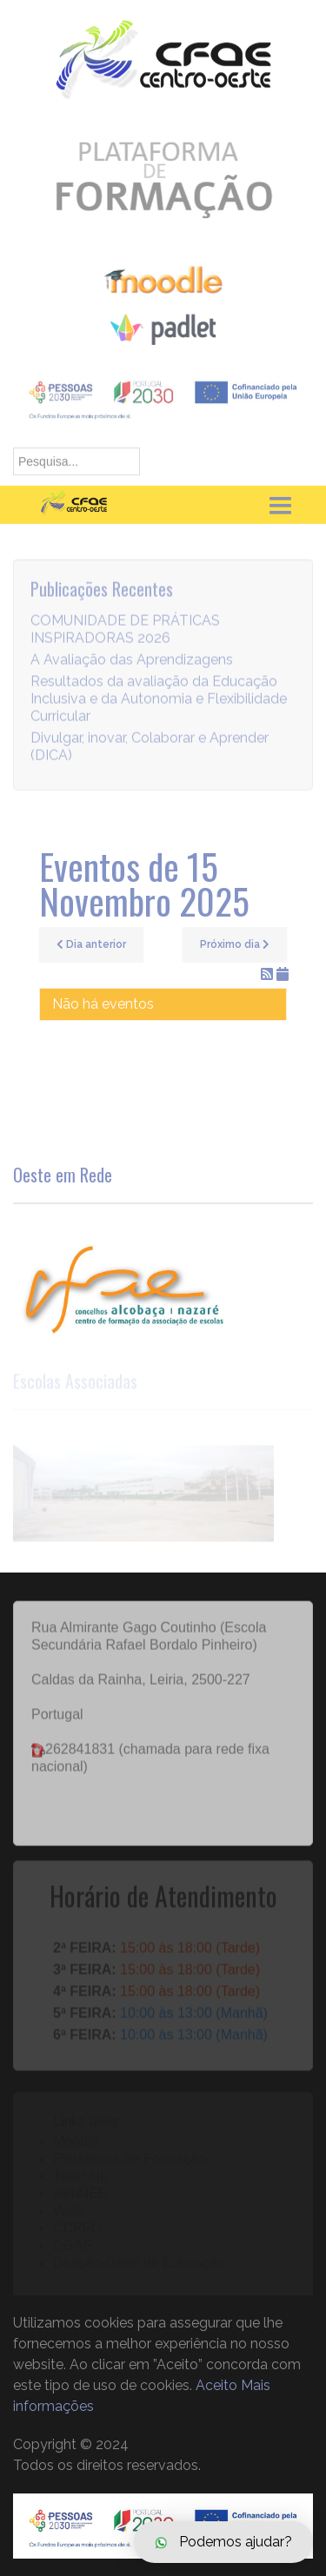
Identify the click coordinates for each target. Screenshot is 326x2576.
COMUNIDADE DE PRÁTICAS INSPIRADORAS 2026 (125, 634)
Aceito (216, 2385)
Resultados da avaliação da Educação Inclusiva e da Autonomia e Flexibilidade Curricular (158, 703)
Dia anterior (91, 944)
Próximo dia (234, 944)
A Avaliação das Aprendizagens (131, 664)
